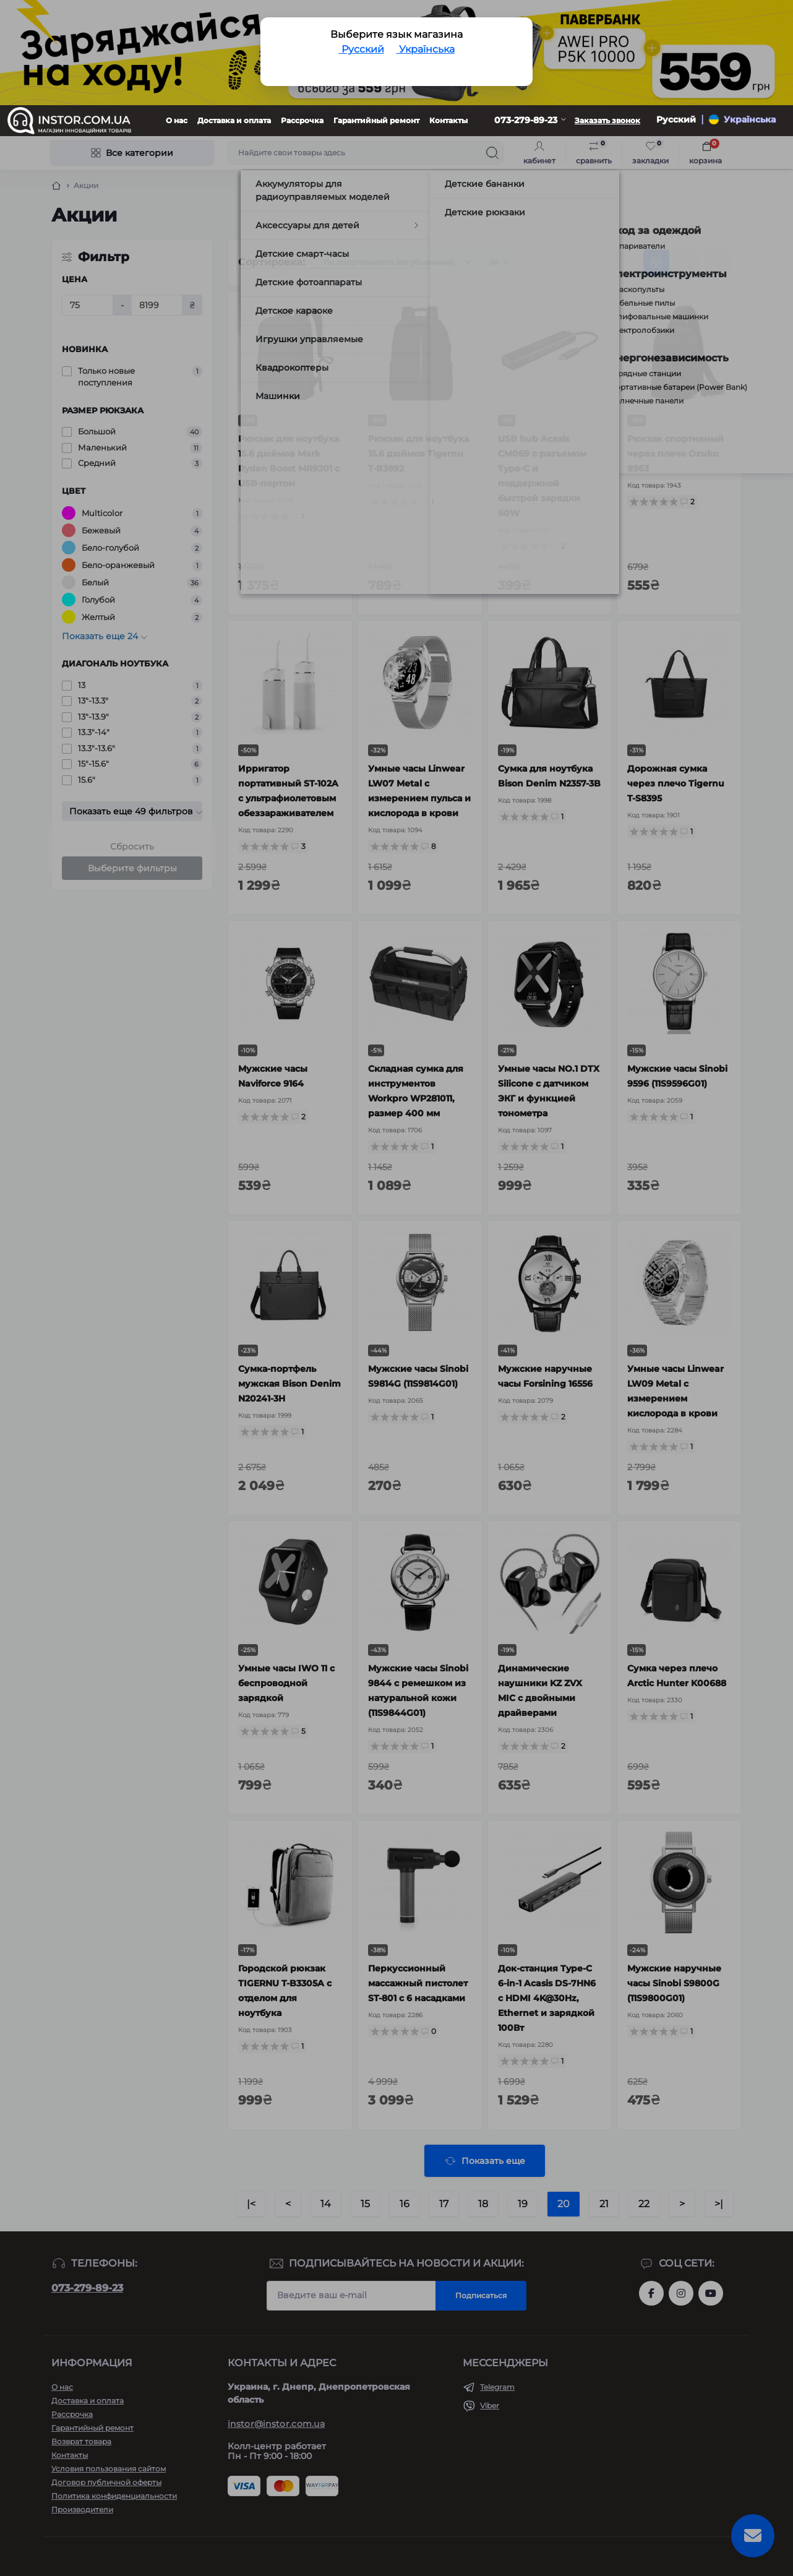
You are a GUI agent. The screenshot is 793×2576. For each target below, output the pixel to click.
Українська (425, 49)
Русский (361, 49)
